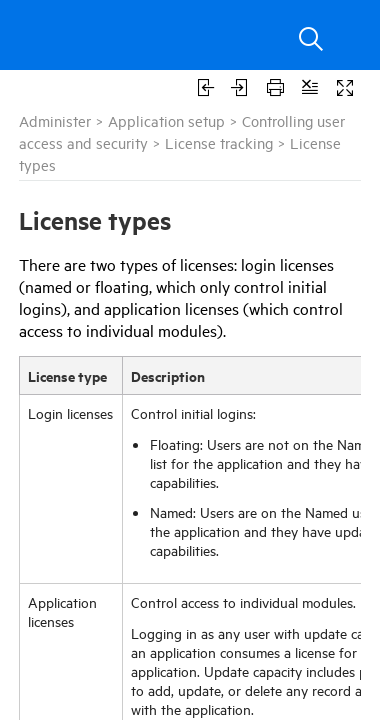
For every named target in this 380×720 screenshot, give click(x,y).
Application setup (166, 120)
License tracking (219, 142)
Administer (55, 120)
